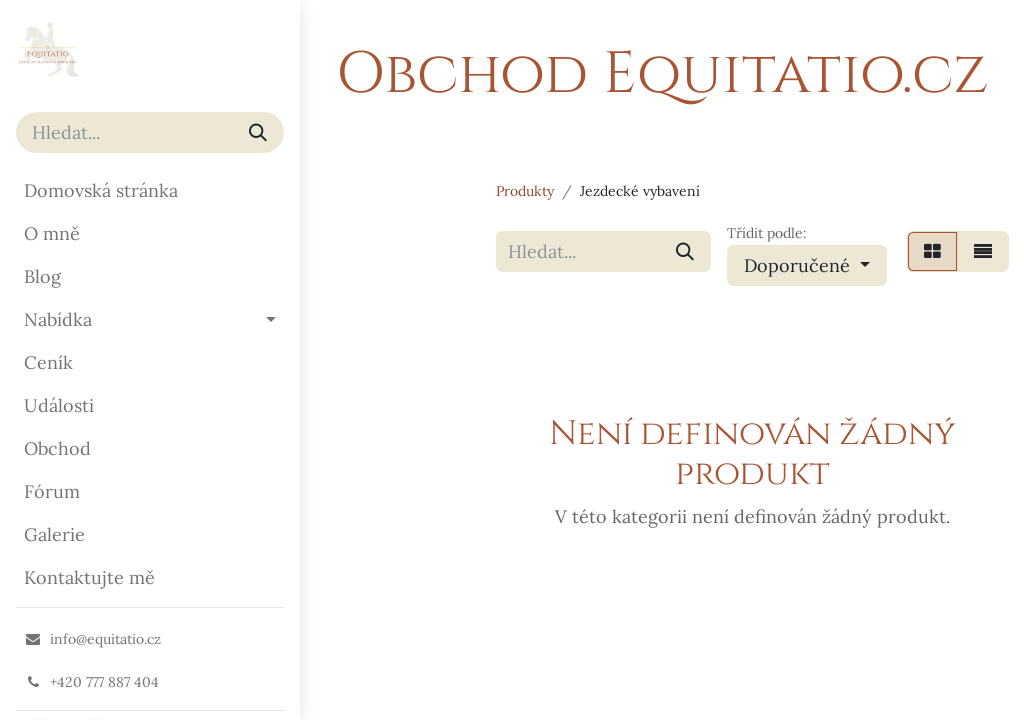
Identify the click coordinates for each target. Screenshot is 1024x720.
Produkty (525, 191)
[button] (807, 265)
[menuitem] (150, 190)
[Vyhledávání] (258, 132)
